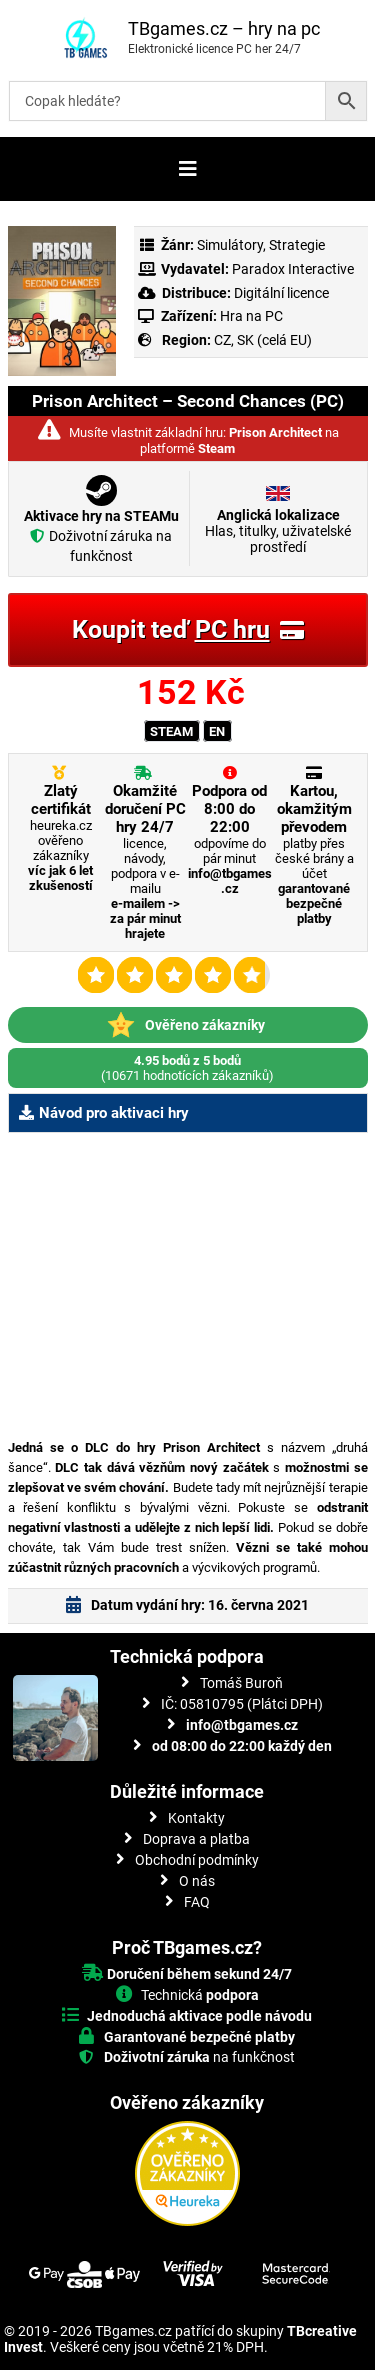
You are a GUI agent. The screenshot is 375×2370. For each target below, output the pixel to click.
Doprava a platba (196, 1839)
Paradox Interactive (293, 269)
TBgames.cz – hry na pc (224, 28)
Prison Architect (275, 432)
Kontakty (196, 1818)
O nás (197, 1881)
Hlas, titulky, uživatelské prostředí (278, 531)
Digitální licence (280, 293)
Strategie (297, 245)
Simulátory (230, 245)
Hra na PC (250, 316)
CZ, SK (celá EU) (263, 340)
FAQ (197, 1902)
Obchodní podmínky (197, 1860)
